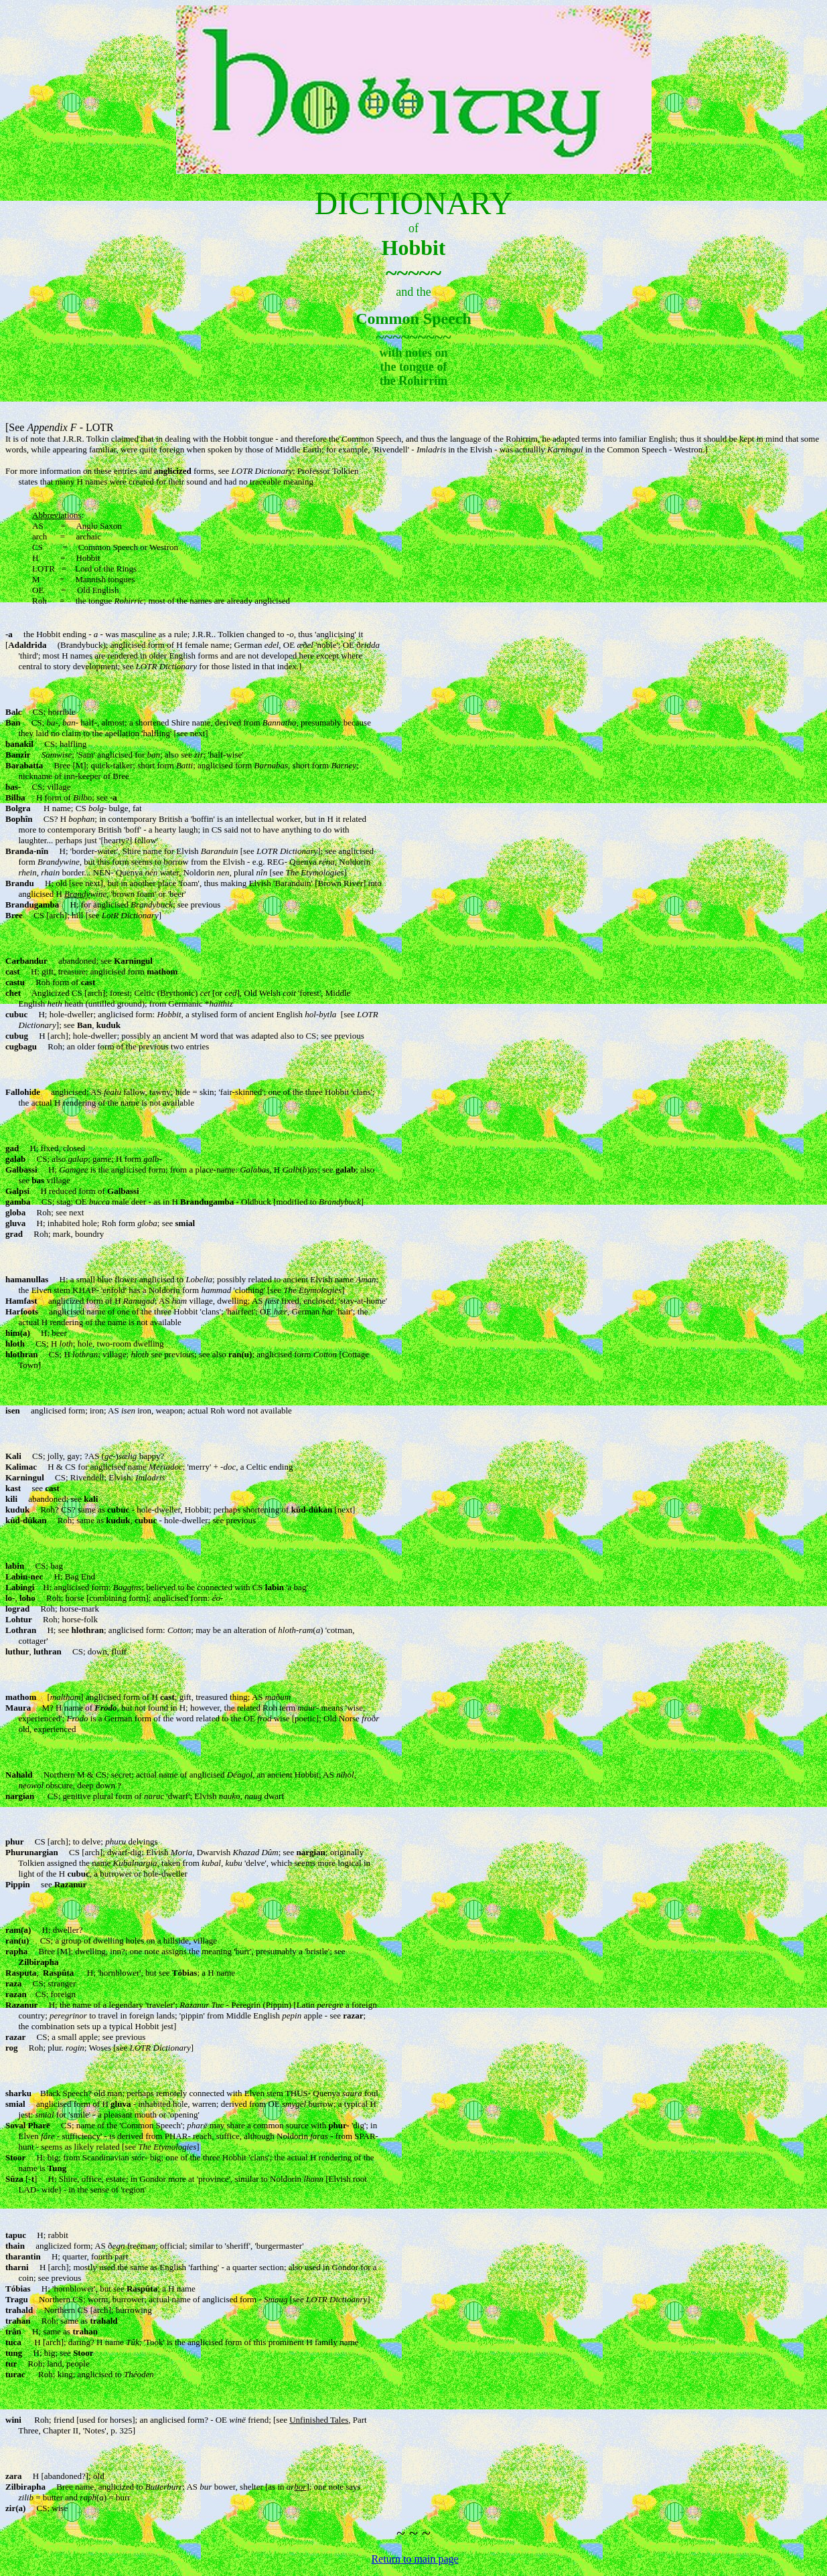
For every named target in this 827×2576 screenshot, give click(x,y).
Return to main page (414, 2559)
